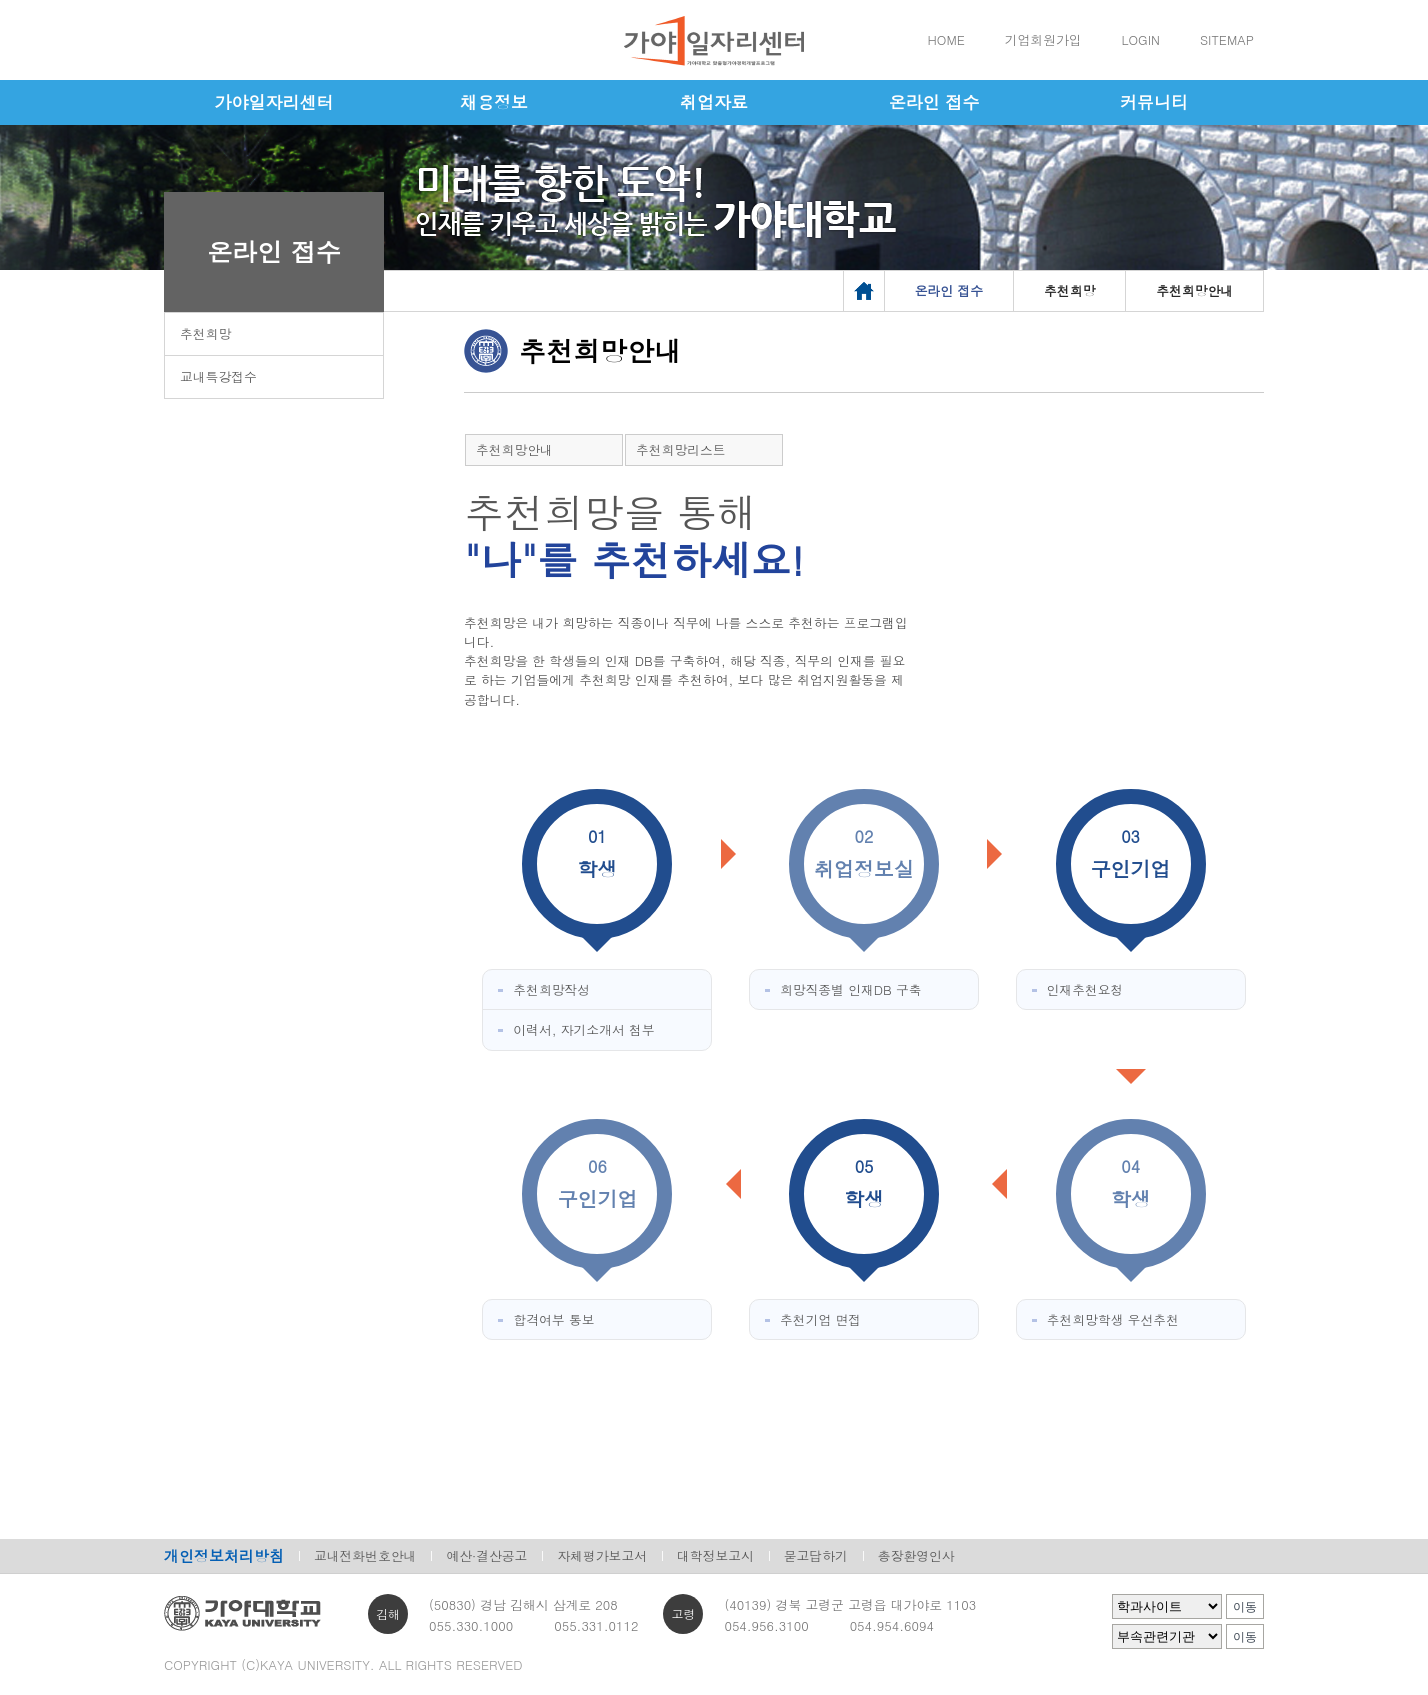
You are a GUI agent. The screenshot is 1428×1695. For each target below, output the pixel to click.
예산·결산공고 (486, 1555)
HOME (946, 39)
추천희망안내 (514, 449)
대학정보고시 (715, 1555)
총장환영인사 (916, 1555)
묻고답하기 (816, 1555)
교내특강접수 (218, 376)
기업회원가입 (1043, 39)
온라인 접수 (934, 102)
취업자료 (714, 102)
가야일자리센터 (274, 102)
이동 (1245, 1607)
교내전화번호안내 (365, 1555)
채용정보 (494, 102)
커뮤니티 (1154, 102)
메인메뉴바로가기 (0, 0)
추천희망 (205, 333)
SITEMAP (1227, 39)
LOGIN (1141, 39)
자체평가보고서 (602, 1555)
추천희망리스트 (681, 449)
